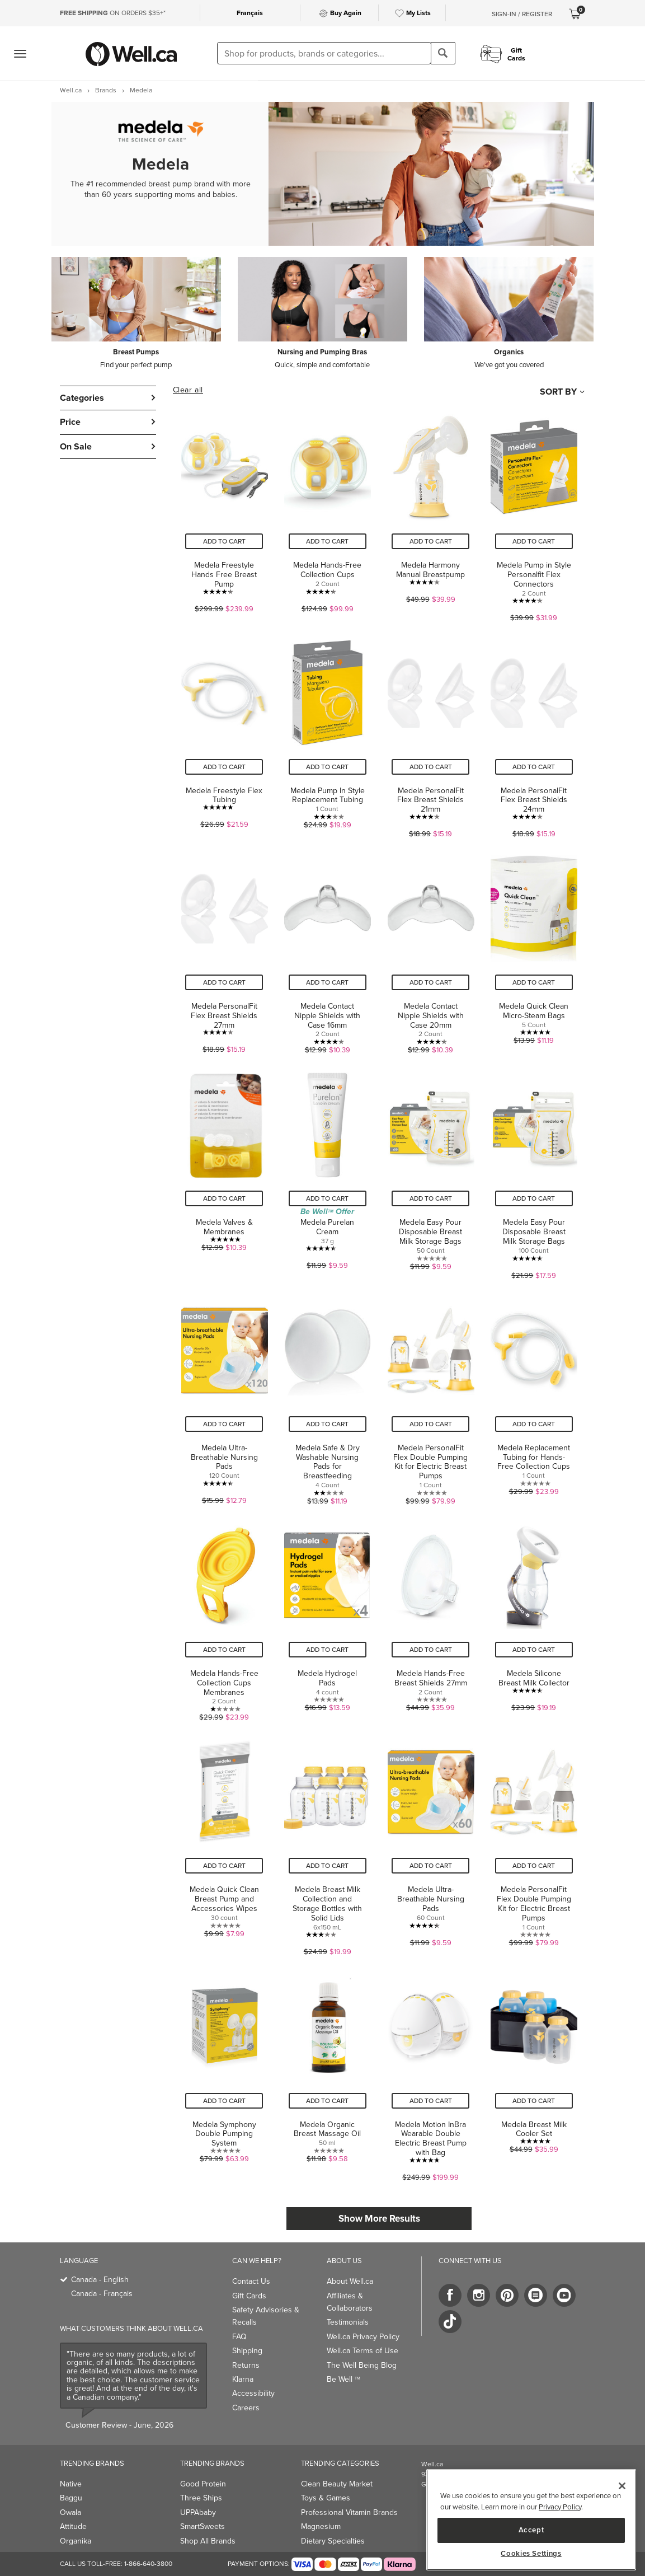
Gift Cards (249, 2295)
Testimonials (348, 2321)
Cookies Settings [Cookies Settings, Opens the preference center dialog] (531, 2554)
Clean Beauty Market (337, 2483)
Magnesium (321, 2526)
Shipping (247, 2350)
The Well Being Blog (362, 2365)
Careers (246, 2407)
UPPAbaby (198, 2512)
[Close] (622, 2486)
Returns (246, 2365)
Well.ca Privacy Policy (363, 2336)
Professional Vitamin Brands (349, 2512)
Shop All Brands (208, 2540)
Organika (75, 2540)
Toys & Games (325, 2497)
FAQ (239, 2336)
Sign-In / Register (522, 14)
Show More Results (379, 2218)
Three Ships (201, 2497)
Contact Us (251, 2281)
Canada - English (100, 2279)
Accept (531, 2530)
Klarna (242, 2379)
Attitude (73, 2526)
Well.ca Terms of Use (362, 2350)
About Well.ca (350, 2281)
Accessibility (253, 2393)
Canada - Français (102, 2293)
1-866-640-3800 (148, 2563)
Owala (70, 2512)
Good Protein (203, 2483)
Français (250, 12)
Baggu (71, 2497)
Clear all (188, 390)
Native (71, 2483)
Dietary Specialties (333, 2540)
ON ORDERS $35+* (113, 12)
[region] (531, 2519)
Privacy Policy (560, 2507)
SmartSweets (202, 2526)
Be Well (343, 2379)
